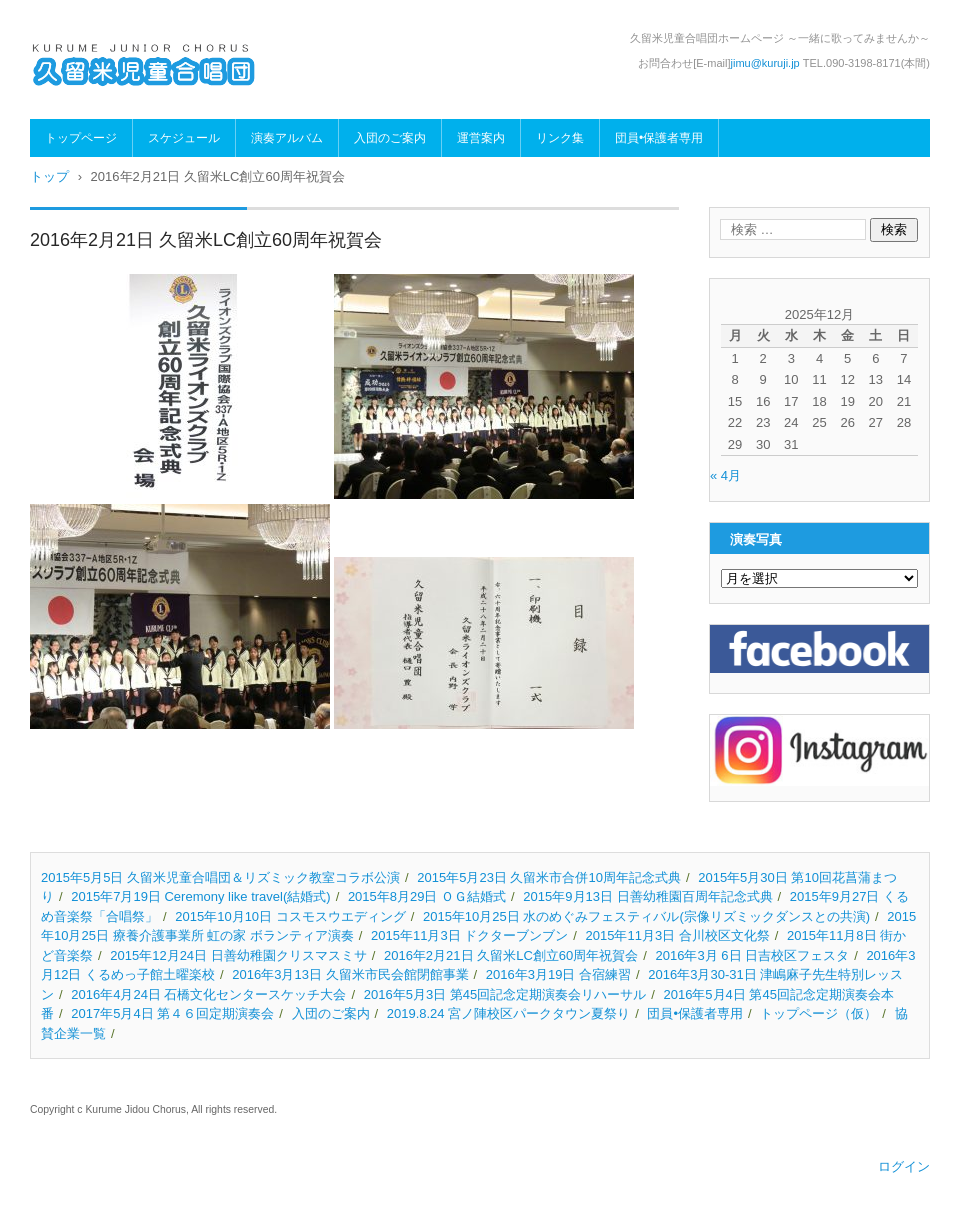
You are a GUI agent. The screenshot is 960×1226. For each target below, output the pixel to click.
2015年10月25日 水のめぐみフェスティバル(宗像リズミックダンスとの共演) (646, 916)
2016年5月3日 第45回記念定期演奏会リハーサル (505, 994)
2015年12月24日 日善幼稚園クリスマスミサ (238, 955)
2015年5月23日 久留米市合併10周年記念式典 (549, 877)
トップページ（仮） (818, 1013)
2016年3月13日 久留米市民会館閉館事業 (350, 974)
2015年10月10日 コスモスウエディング (290, 916)
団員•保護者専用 (659, 138)
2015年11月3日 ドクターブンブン (469, 935)
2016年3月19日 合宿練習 (558, 974)
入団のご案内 (390, 138)
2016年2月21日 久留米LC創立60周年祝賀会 (511, 955)
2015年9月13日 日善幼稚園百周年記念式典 (647, 896)
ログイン (904, 1166)
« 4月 (725, 475)
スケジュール (184, 138)
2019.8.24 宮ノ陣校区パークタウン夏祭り (508, 1013)
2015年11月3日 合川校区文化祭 (678, 935)
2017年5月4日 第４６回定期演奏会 (172, 1013)
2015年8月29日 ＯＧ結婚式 (427, 896)
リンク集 (560, 138)
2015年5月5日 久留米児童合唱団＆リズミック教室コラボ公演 (220, 877)
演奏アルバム (287, 138)
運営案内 (481, 138)
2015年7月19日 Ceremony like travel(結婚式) (200, 896)
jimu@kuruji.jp (765, 63)
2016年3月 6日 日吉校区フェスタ (753, 955)
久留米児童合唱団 (102, 102)
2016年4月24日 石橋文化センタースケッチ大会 (208, 994)
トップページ (81, 138)
